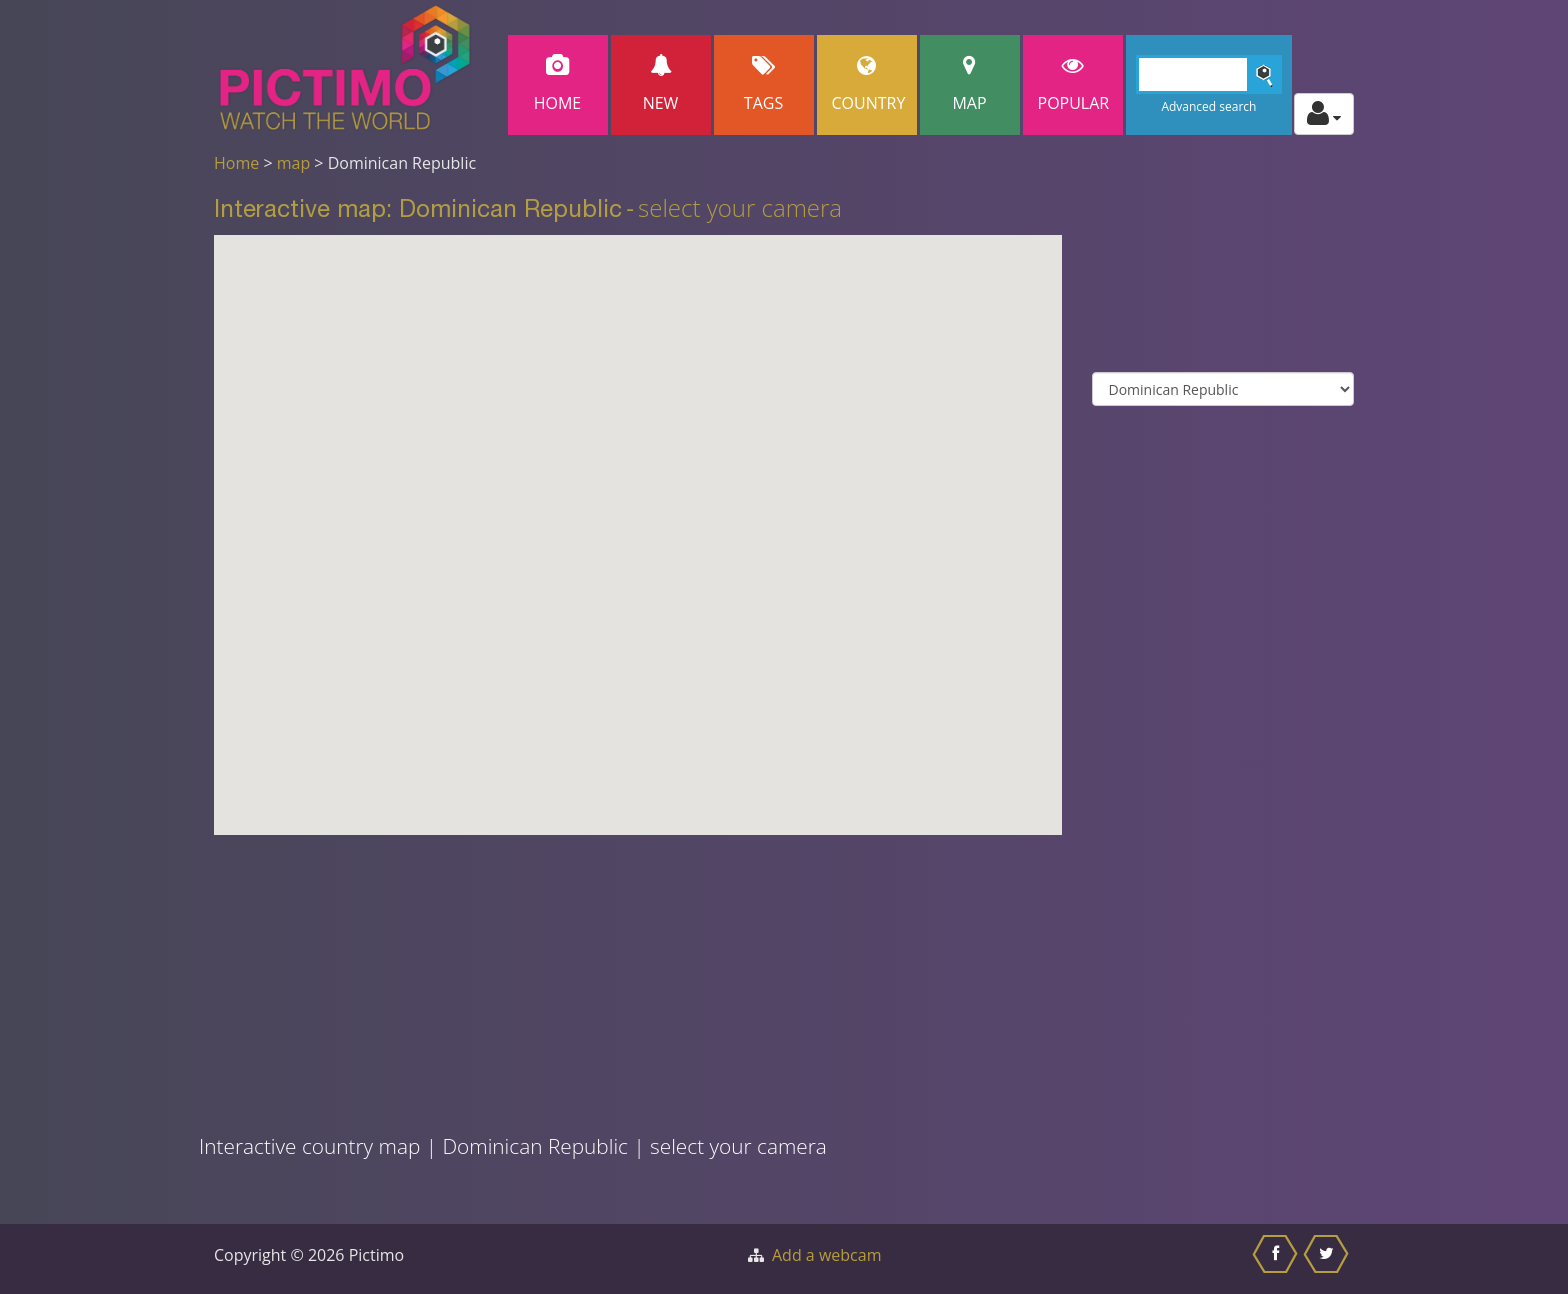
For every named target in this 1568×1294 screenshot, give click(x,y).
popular (1074, 84)
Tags (764, 84)
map (294, 163)
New (661, 84)
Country (869, 84)
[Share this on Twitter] (1328, 1259)
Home (558, 84)
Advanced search (1208, 106)
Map (970, 84)
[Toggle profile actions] (1324, 114)
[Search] (1209, 74)
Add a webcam (826, 1255)
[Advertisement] (532, 975)
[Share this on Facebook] (1277, 1259)
